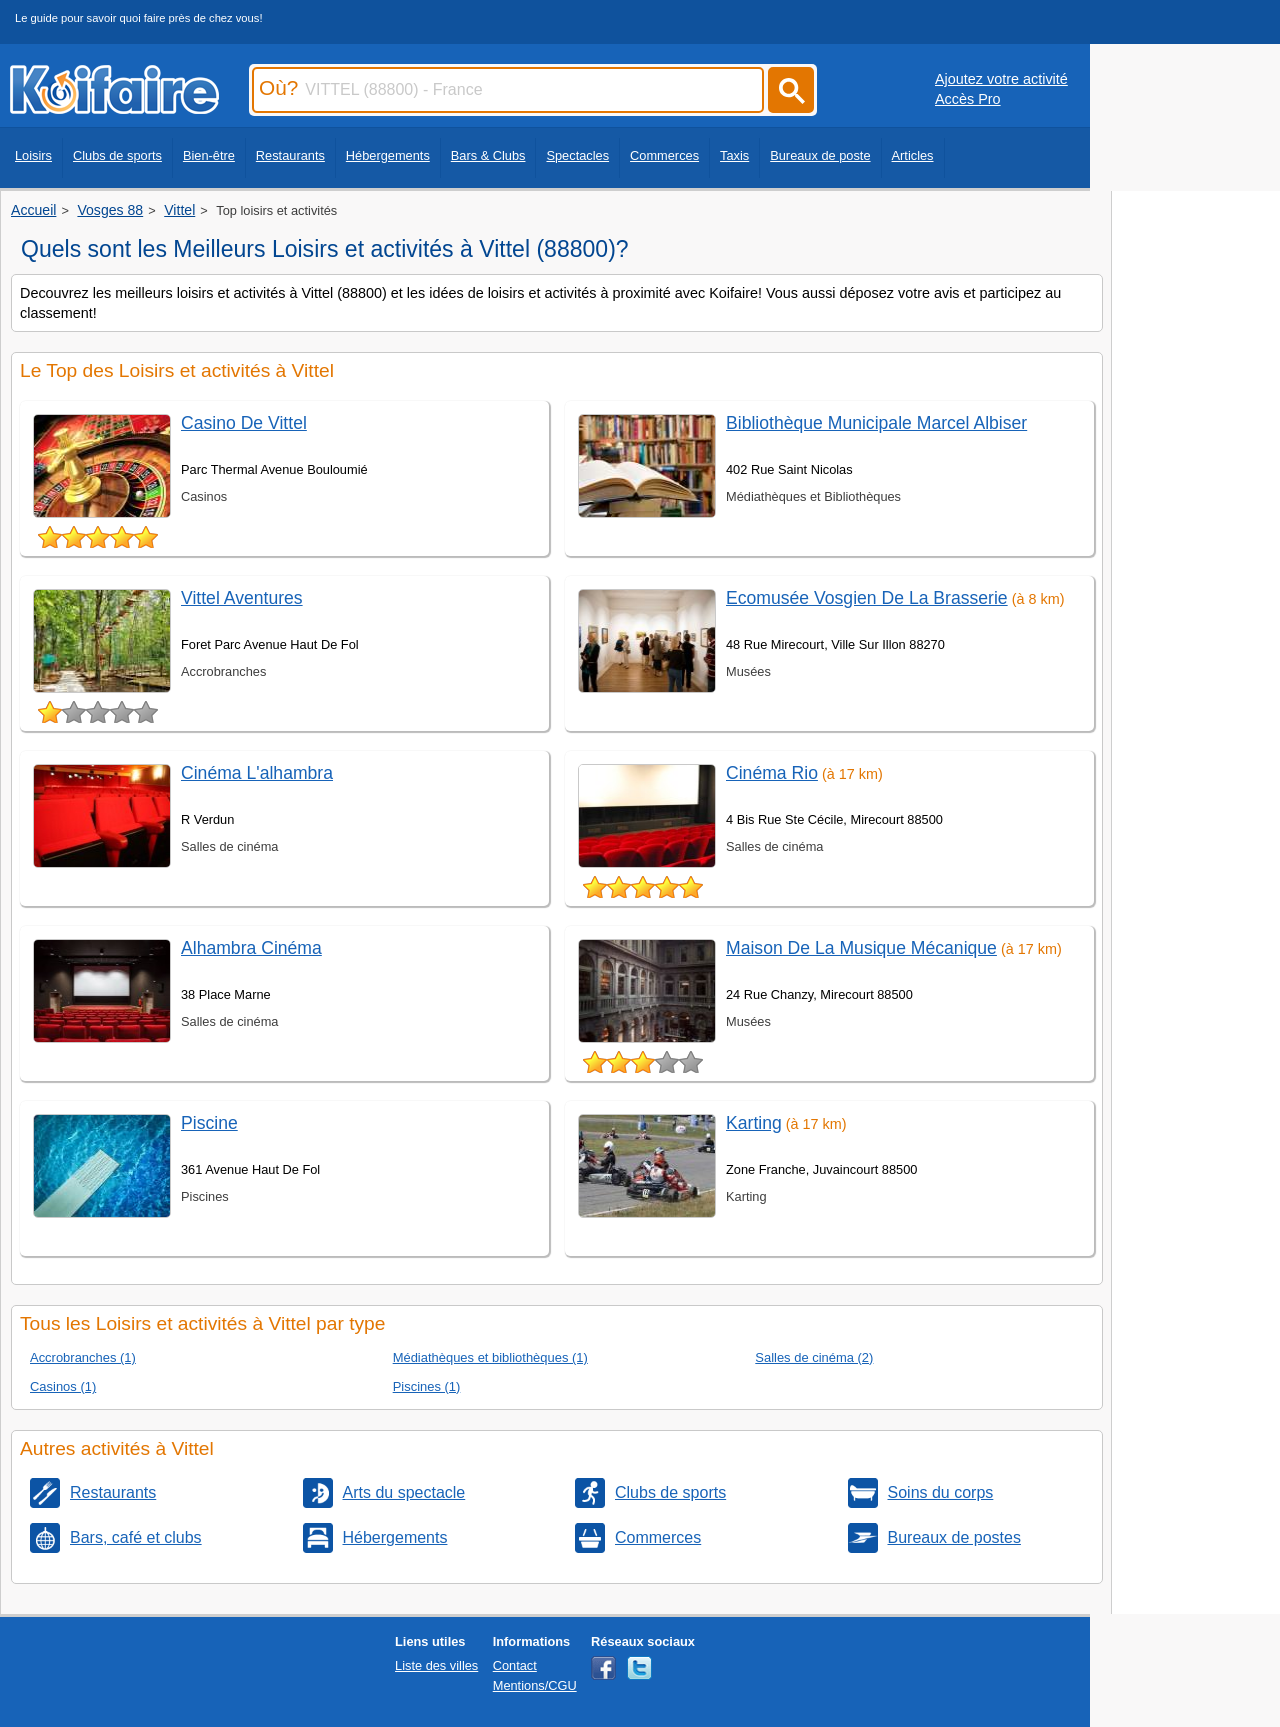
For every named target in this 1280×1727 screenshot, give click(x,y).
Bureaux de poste (820, 155)
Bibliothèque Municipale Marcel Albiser (876, 423)
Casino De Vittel (244, 423)
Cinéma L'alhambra (257, 773)
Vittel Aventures (242, 598)
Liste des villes (436, 1665)
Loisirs (33, 155)
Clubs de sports (117, 155)
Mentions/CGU (535, 1685)
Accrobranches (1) (83, 1357)
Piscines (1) (427, 1386)
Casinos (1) (63, 1386)
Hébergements (388, 155)
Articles (913, 155)
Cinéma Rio (772, 773)
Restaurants (290, 155)
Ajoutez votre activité (1001, 79)
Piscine (209, 1123)
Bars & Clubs (488, 155)
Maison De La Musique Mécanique (861, 948)
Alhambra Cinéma (251, 948)
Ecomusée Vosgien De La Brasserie (867, 598)
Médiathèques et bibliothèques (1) (490, 1357)
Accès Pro (968, 99)
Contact (515, 1665)
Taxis (734, 155)
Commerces (664, 155)
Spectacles (577, 155)
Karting (754, 1123)
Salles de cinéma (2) (814, 1357)
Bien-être (209, 155)
